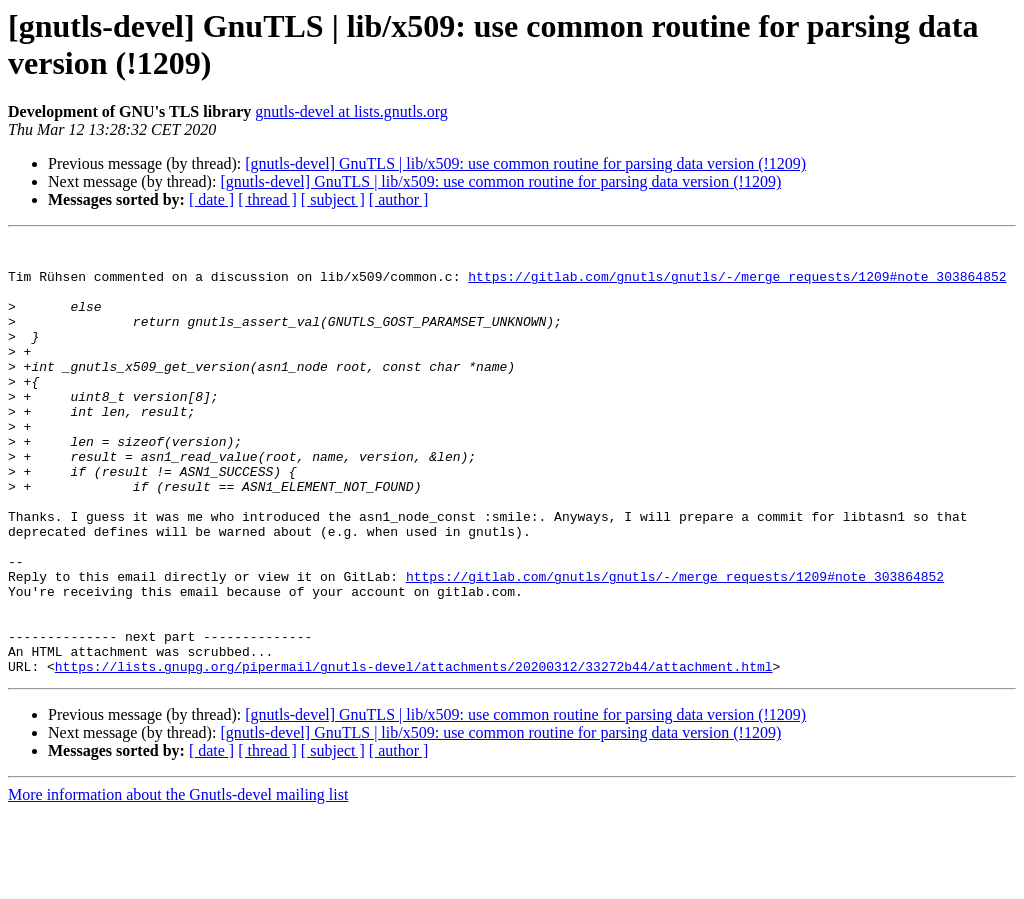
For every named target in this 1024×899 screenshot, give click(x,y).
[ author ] (399, 199)
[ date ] (211, 199)
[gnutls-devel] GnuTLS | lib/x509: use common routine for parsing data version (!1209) (525, 163)
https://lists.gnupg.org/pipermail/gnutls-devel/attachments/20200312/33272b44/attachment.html (414, 753)
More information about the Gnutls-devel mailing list (178, 881)
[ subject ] (333, 199)
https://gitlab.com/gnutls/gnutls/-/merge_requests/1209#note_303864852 (737, 285)
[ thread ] (267, 199)
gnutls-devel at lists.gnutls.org (351, 111)
